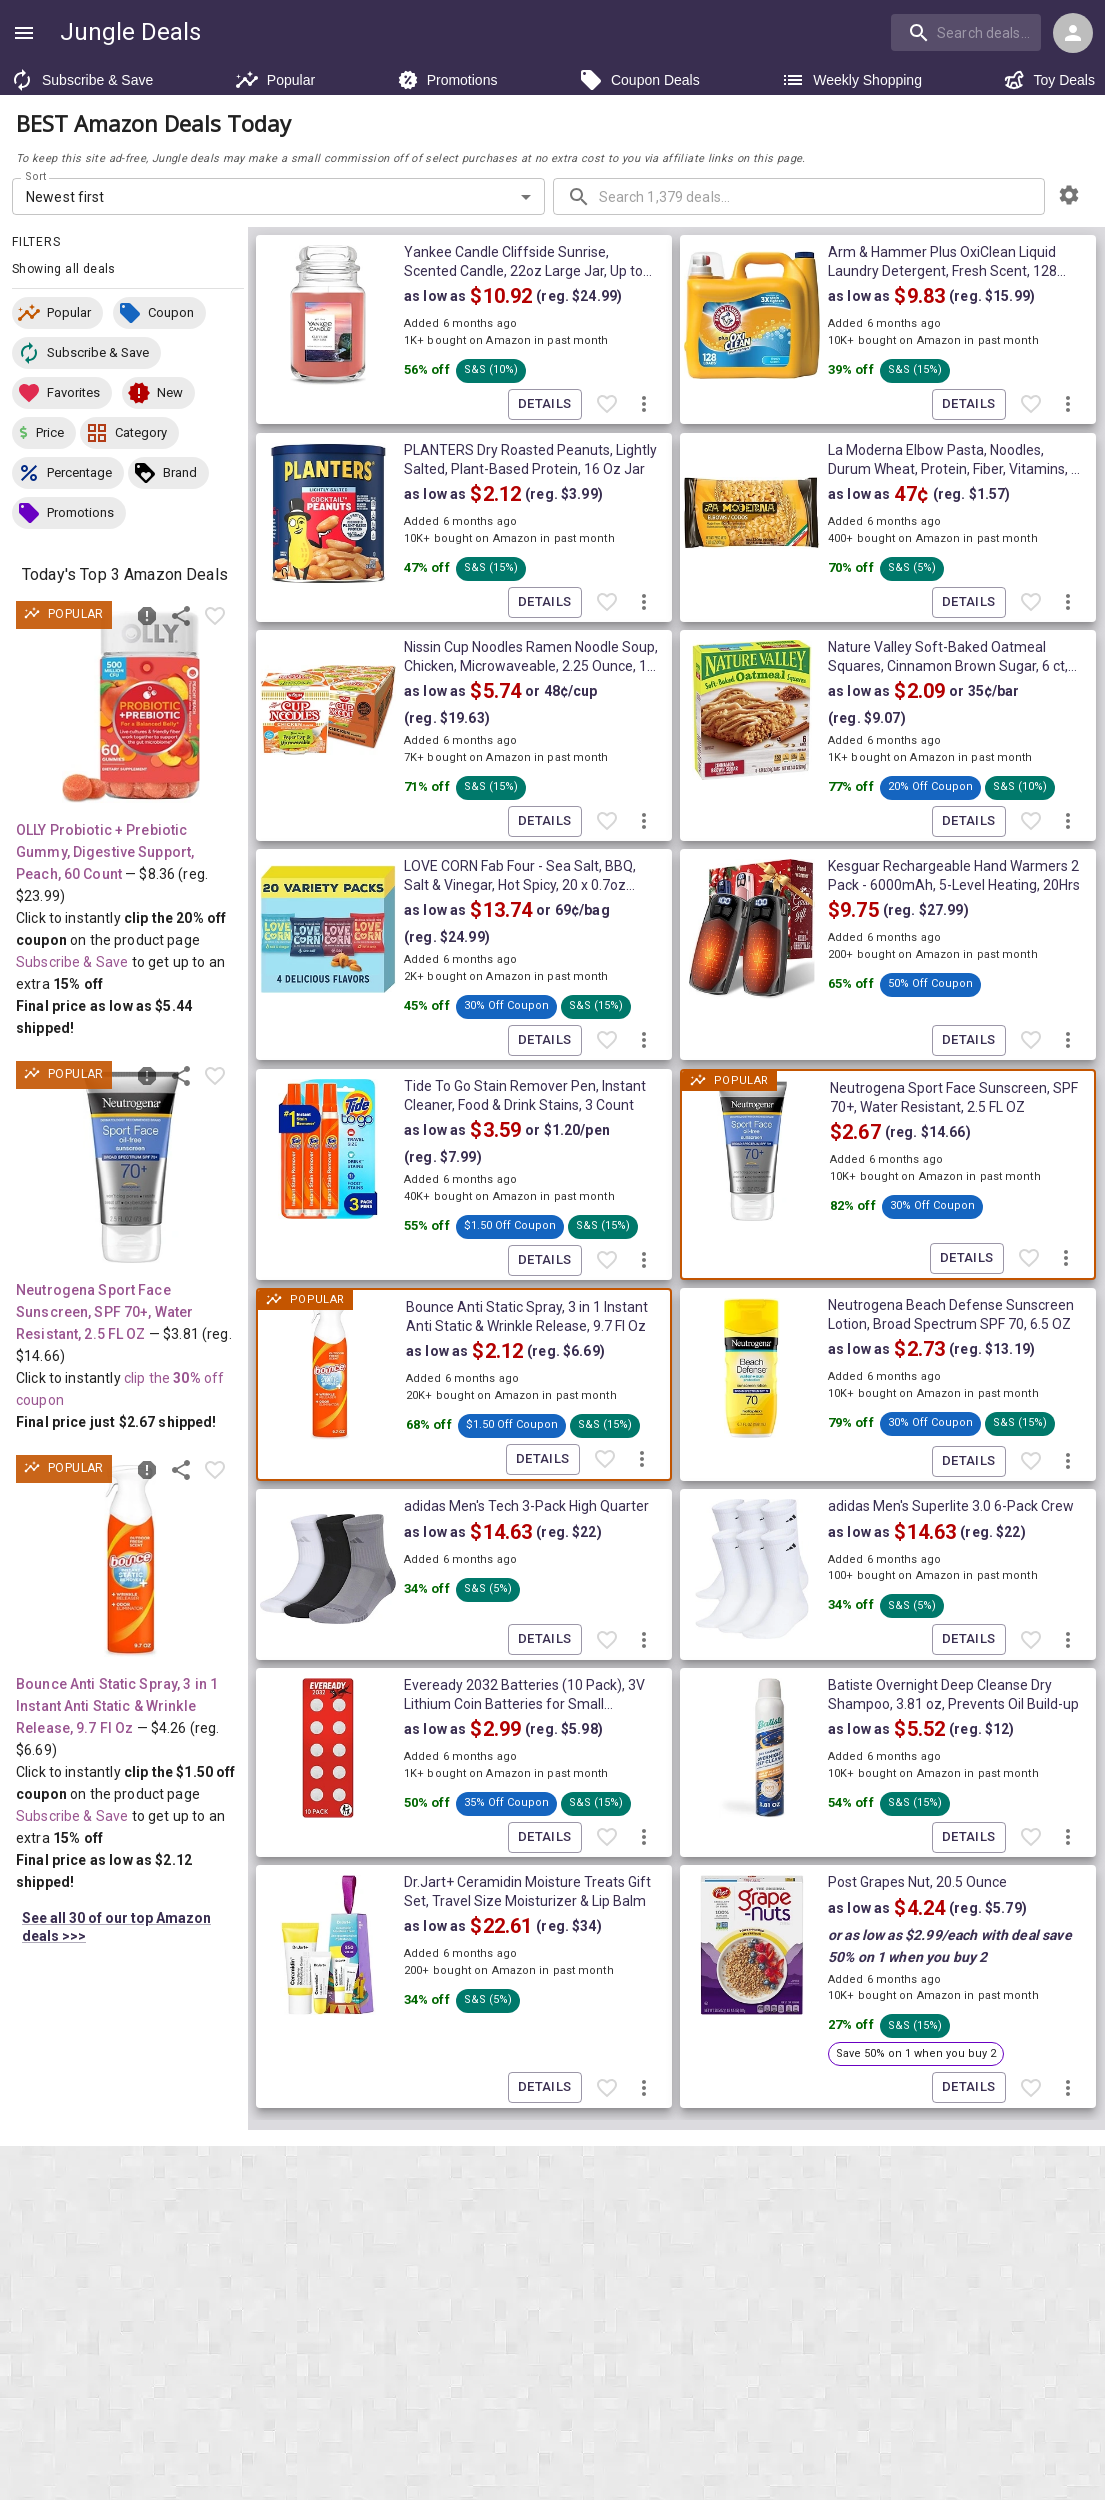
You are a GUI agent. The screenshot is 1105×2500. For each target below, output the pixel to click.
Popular (275, 80)
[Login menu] (1073, 33)
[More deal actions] (644, 405)
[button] (57, 313)
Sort (36, 177)
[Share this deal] (181, 616)
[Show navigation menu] (24, 33)
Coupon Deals (639, 80)
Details (545, 404)
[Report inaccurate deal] (147, 616)
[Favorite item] (215, 616)
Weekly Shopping (851, 80)
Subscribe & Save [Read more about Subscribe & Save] (72, 962)
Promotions (447, 80)
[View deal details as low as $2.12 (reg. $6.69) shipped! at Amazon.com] (131, 1561)
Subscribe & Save (81, 80)
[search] (966, 32)
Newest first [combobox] (65, 197)
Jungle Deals (130, 32)
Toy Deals (1048, 80)
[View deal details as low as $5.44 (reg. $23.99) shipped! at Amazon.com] (131, 707)
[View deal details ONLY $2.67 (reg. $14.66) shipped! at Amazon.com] (131, 1167)
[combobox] (968, 32)
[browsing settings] (1069, 195)
